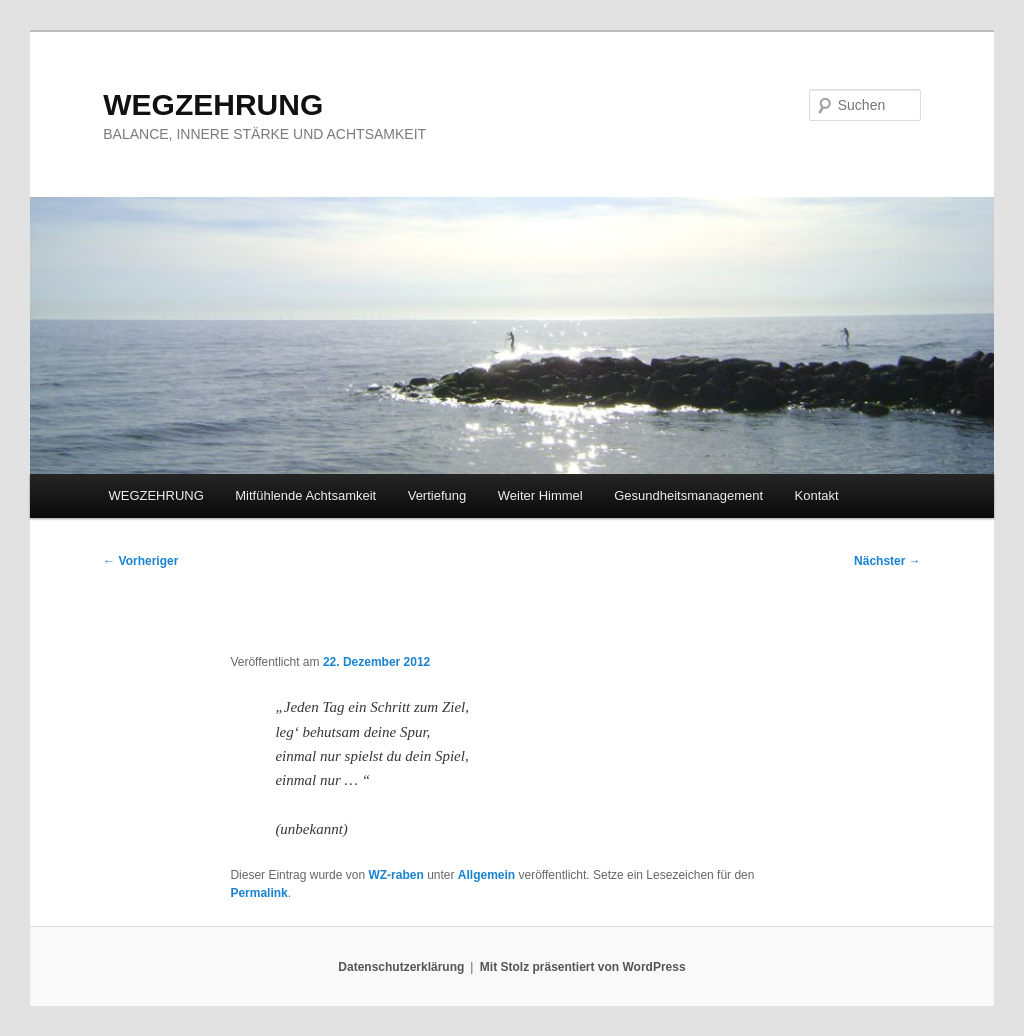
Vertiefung (437, 495)
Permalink (258, 893)
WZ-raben (395, 875)
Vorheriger (140, 561)
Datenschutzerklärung (401, 967)
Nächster (887, 561)
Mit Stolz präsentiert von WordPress (583, 967)
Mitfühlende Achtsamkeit (305, 495)
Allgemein (486, 875)
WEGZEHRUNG (213, 104)
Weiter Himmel (540, 495)
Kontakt (817, 495)
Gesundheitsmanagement (688, 495)
